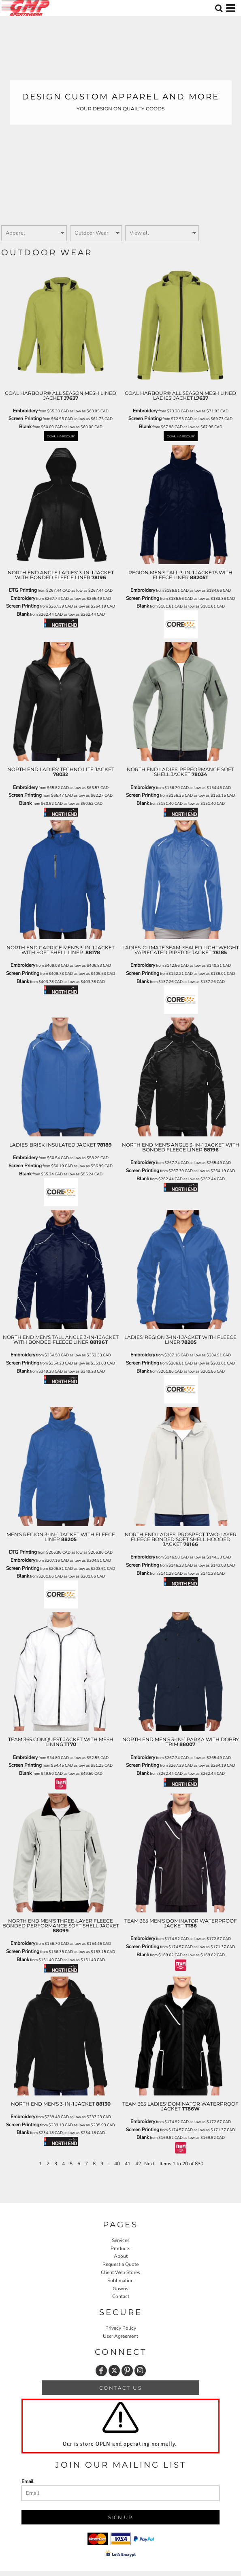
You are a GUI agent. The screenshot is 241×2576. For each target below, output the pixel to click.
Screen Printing (25, 418)
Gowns (120, 2288)
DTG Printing (23, 590)
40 (117, 2163)
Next (149, 2163)
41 (127, 2163)
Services (121, 2240)
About (121, 2256)
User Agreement (120, 2336)
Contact (120, 2296)
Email (27, 2481)
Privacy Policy (120, 2328)
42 (138, 2163)
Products (120, 2248)
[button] (219, 8)
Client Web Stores (120, 2272)
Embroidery (25, 410)
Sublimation (120, 2280)
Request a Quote (120, 2264)
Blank (25, 426)
